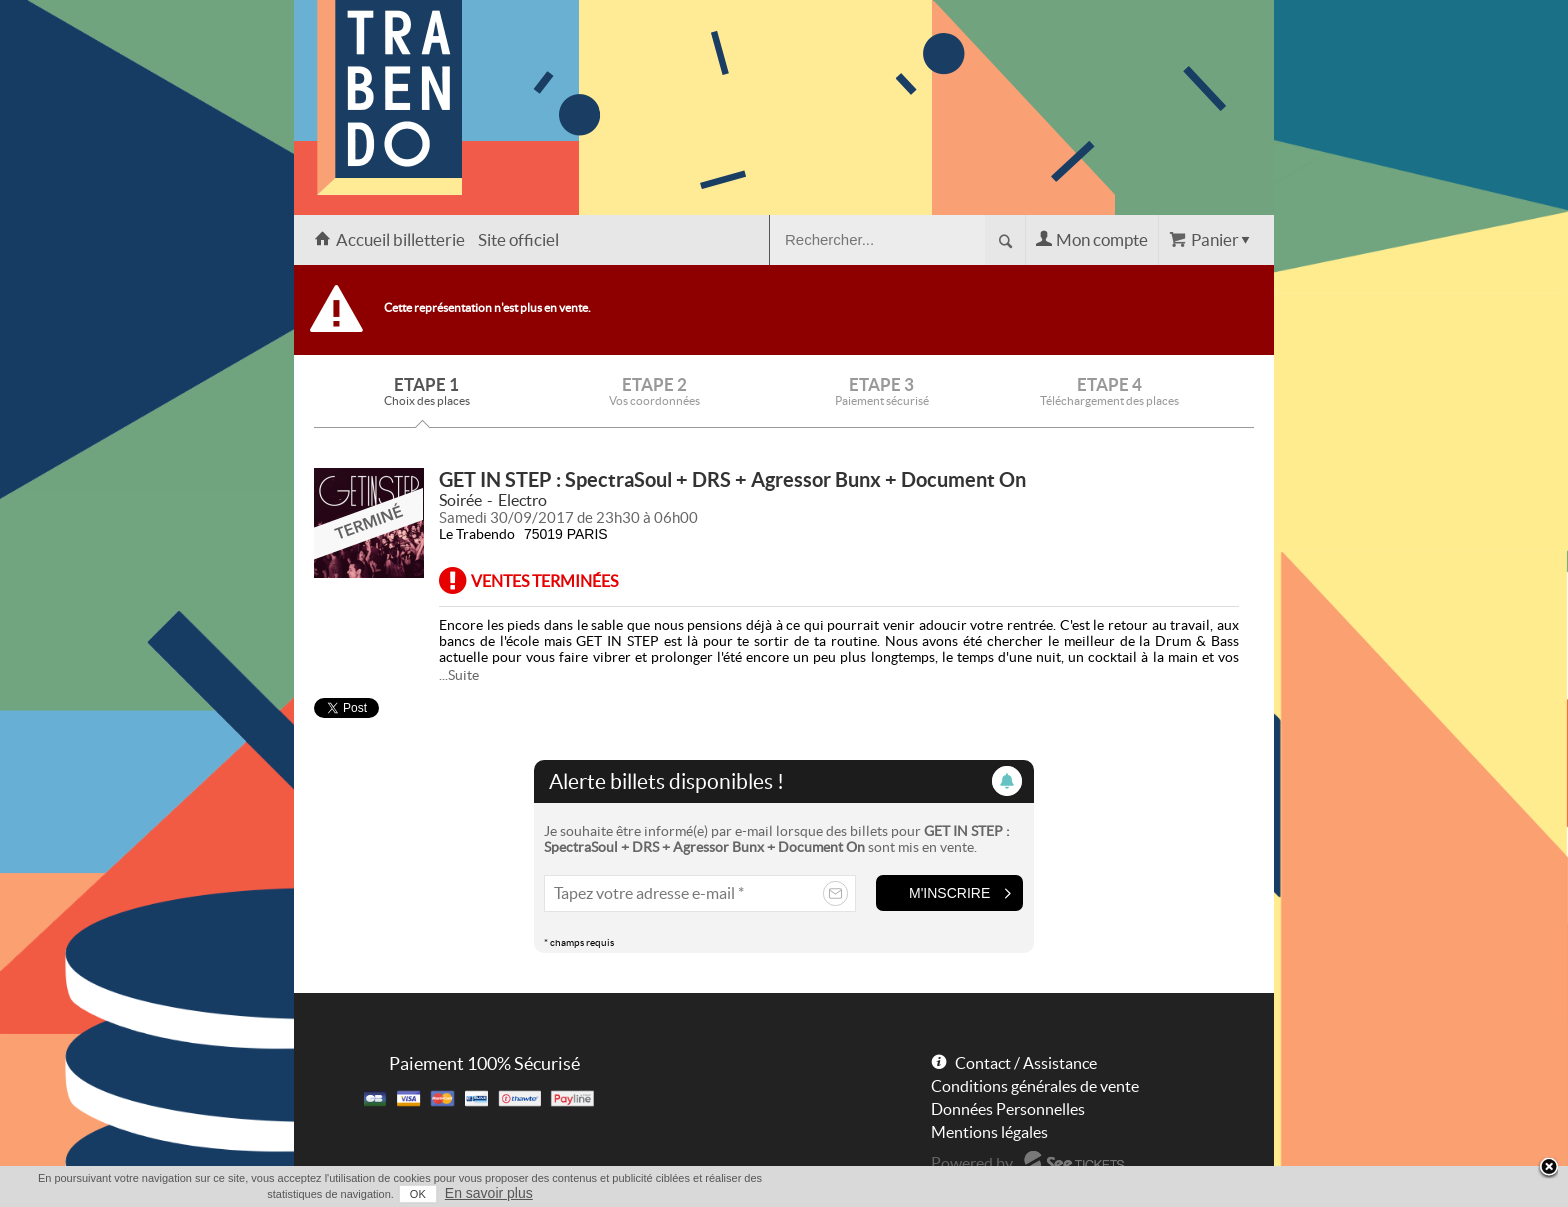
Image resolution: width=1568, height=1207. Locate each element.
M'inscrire (949, 893)
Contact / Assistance (1026, 1063)
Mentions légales (989, 1132)
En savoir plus (489, 1193)
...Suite (459, 675)
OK (418, 1194)
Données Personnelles (1008, 1109)
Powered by (972, 1163)
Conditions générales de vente (1035, 1086)
